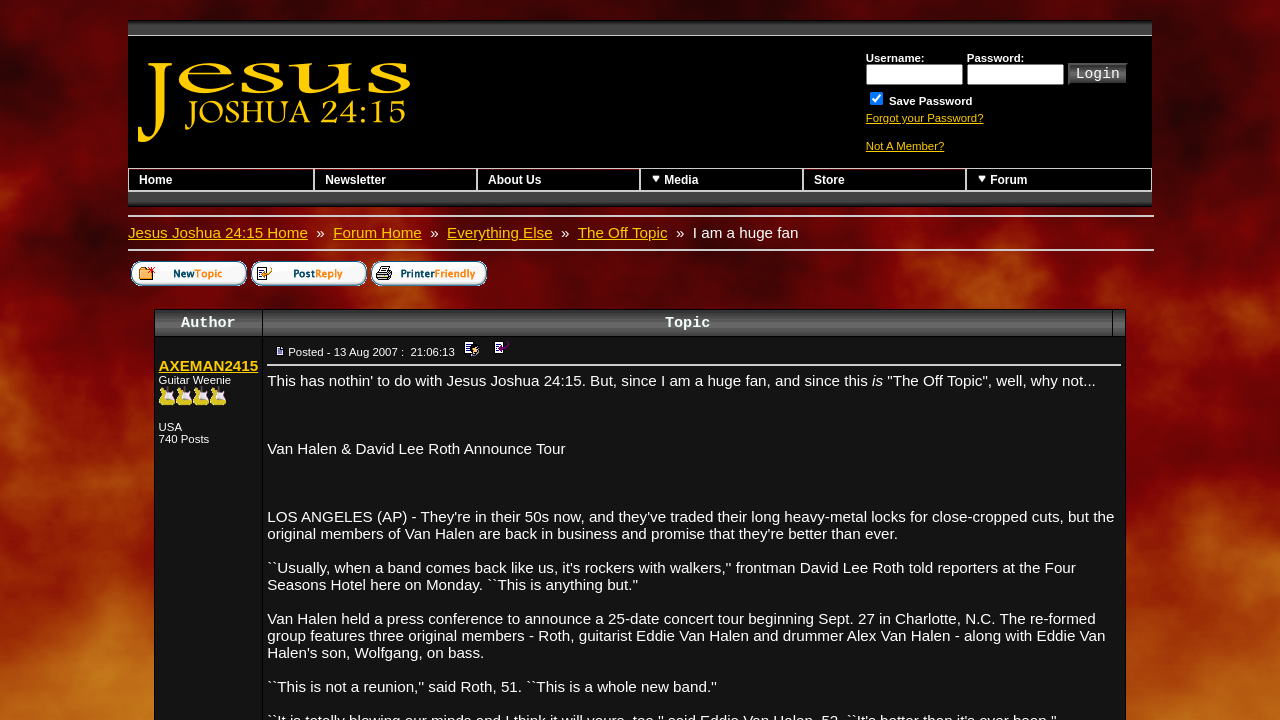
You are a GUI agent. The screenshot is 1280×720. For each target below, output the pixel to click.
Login (1098, 72)
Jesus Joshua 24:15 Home (218, 232)
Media (674, 179)
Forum (1002, 179)
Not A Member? (905, 146)
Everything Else (500, 232)
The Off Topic (623, 232)
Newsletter (355, 180)
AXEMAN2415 (209, 365)
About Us (514, 180)
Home (155, 180)
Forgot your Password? (925, 118)
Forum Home (377, 232)
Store (829, 180)
